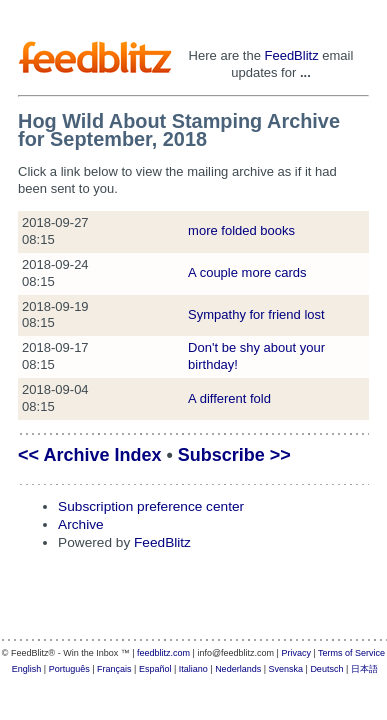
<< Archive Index (89, 455)
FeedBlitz (291, 55)
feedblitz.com (163, 653)
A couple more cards (247, 272)
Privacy (296, 653)
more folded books (241, 230)
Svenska (286, 669)
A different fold (229, 398)
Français (114, 669)
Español (155, 669)
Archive (81, 524)
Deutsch (326, 669)
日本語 (364, 669)
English (27, 669)
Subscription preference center (151, 506)
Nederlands (238, 669)
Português (69, 669)
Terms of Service (351, 653)
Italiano (193, 669)
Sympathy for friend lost (256, 314)
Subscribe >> (234, 455)
